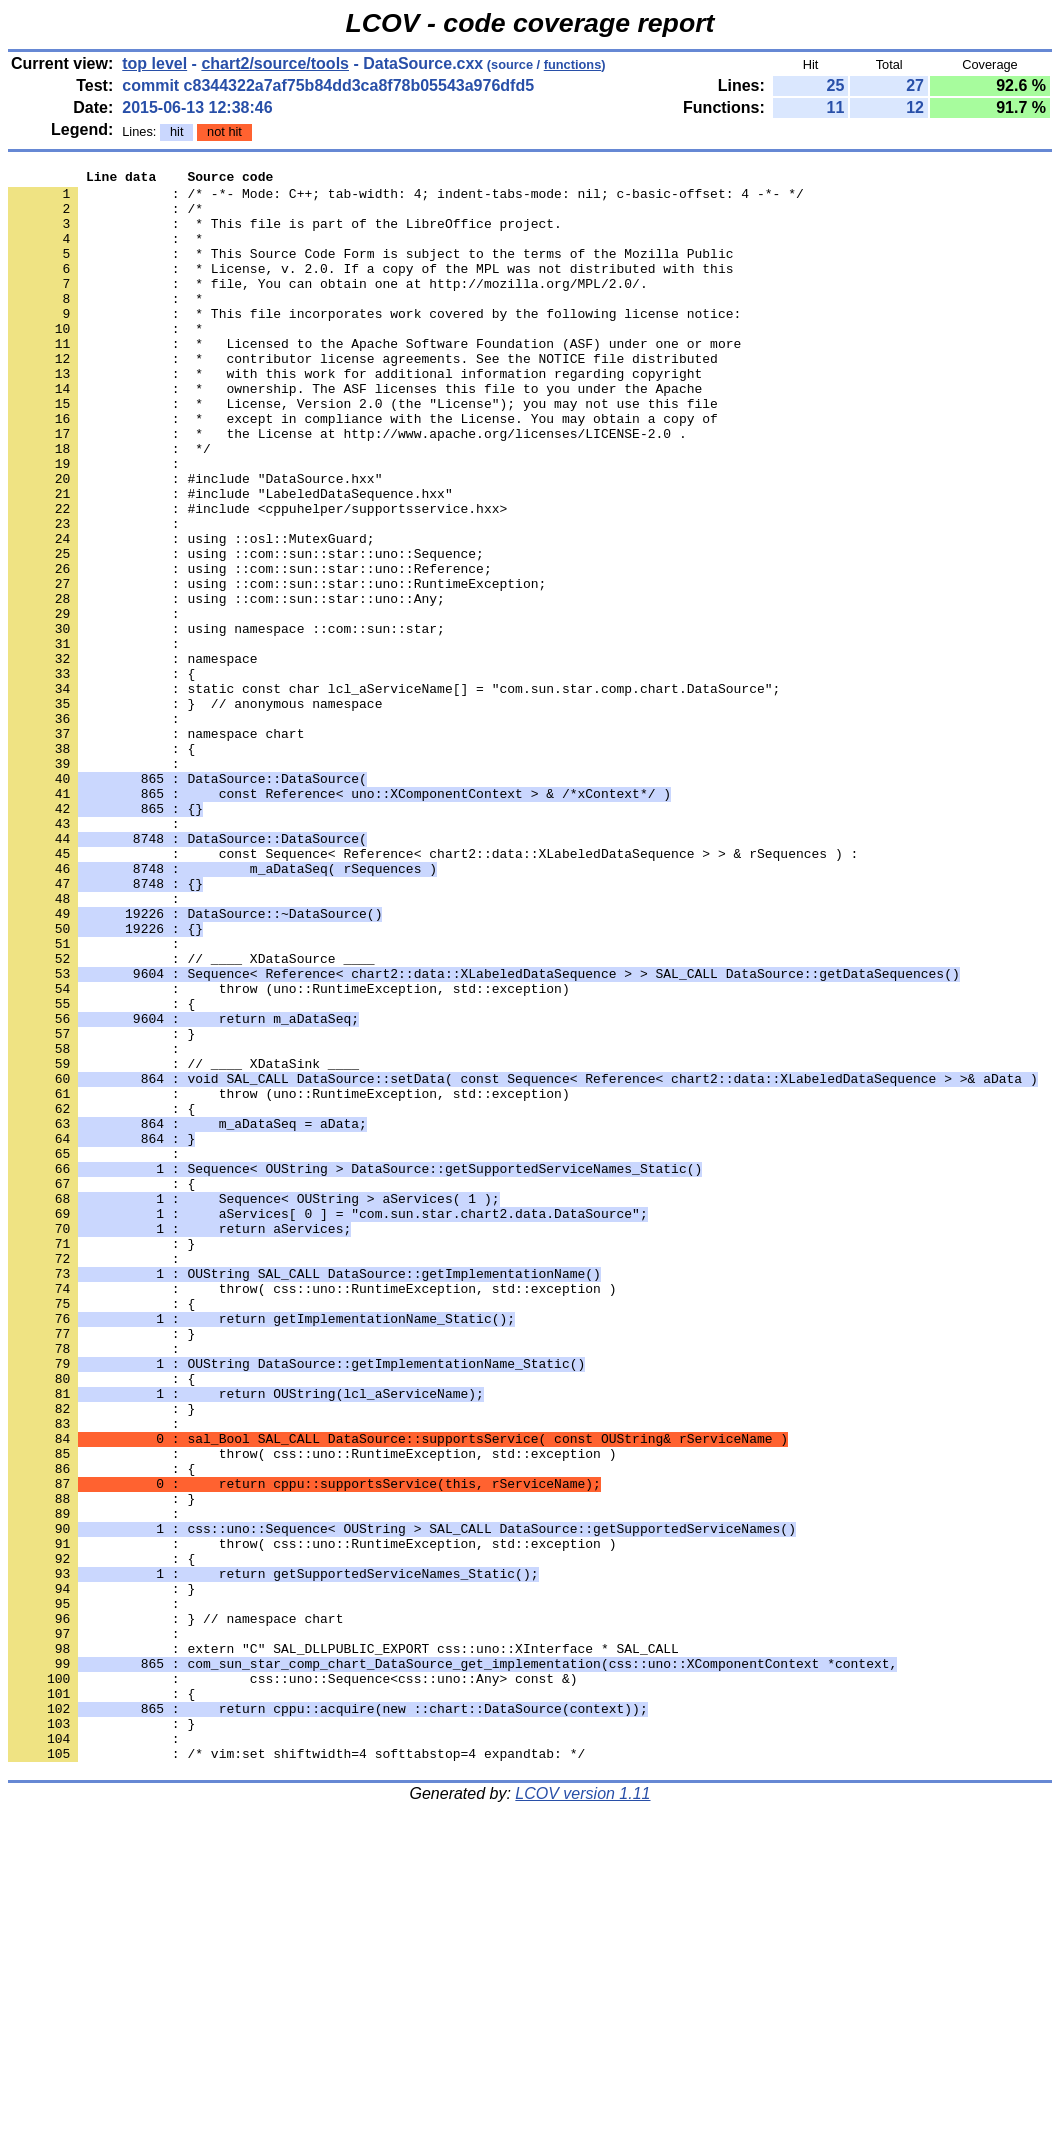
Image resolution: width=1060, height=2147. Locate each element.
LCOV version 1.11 (582, 2111)
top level (154, 63)
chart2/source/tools (275, 63)
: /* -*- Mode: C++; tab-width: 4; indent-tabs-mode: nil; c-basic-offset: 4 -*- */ (406, 199)
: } (101, 1459)
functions (573, 64)
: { (101, 865)
